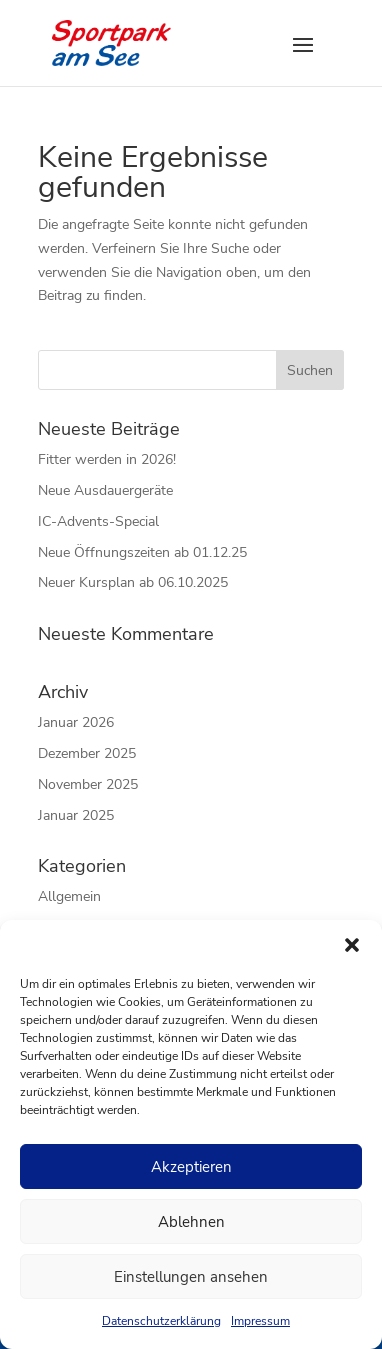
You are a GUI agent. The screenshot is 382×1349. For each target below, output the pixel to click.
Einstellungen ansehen (191, 1277)
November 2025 (88, 784)
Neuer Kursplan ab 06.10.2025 (133, 582)
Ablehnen (191, 1222)
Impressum (260, 1321)
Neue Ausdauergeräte (105, 490)
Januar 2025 (76, 815)
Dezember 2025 (87, 753)
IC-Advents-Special (98, 521)
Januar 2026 (76, 722)
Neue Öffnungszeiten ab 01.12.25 (142, 552)
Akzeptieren (191, 1167)
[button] (352, 945)
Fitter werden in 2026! (107, 459)
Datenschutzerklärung (161, 1321)
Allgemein (69, 896)
